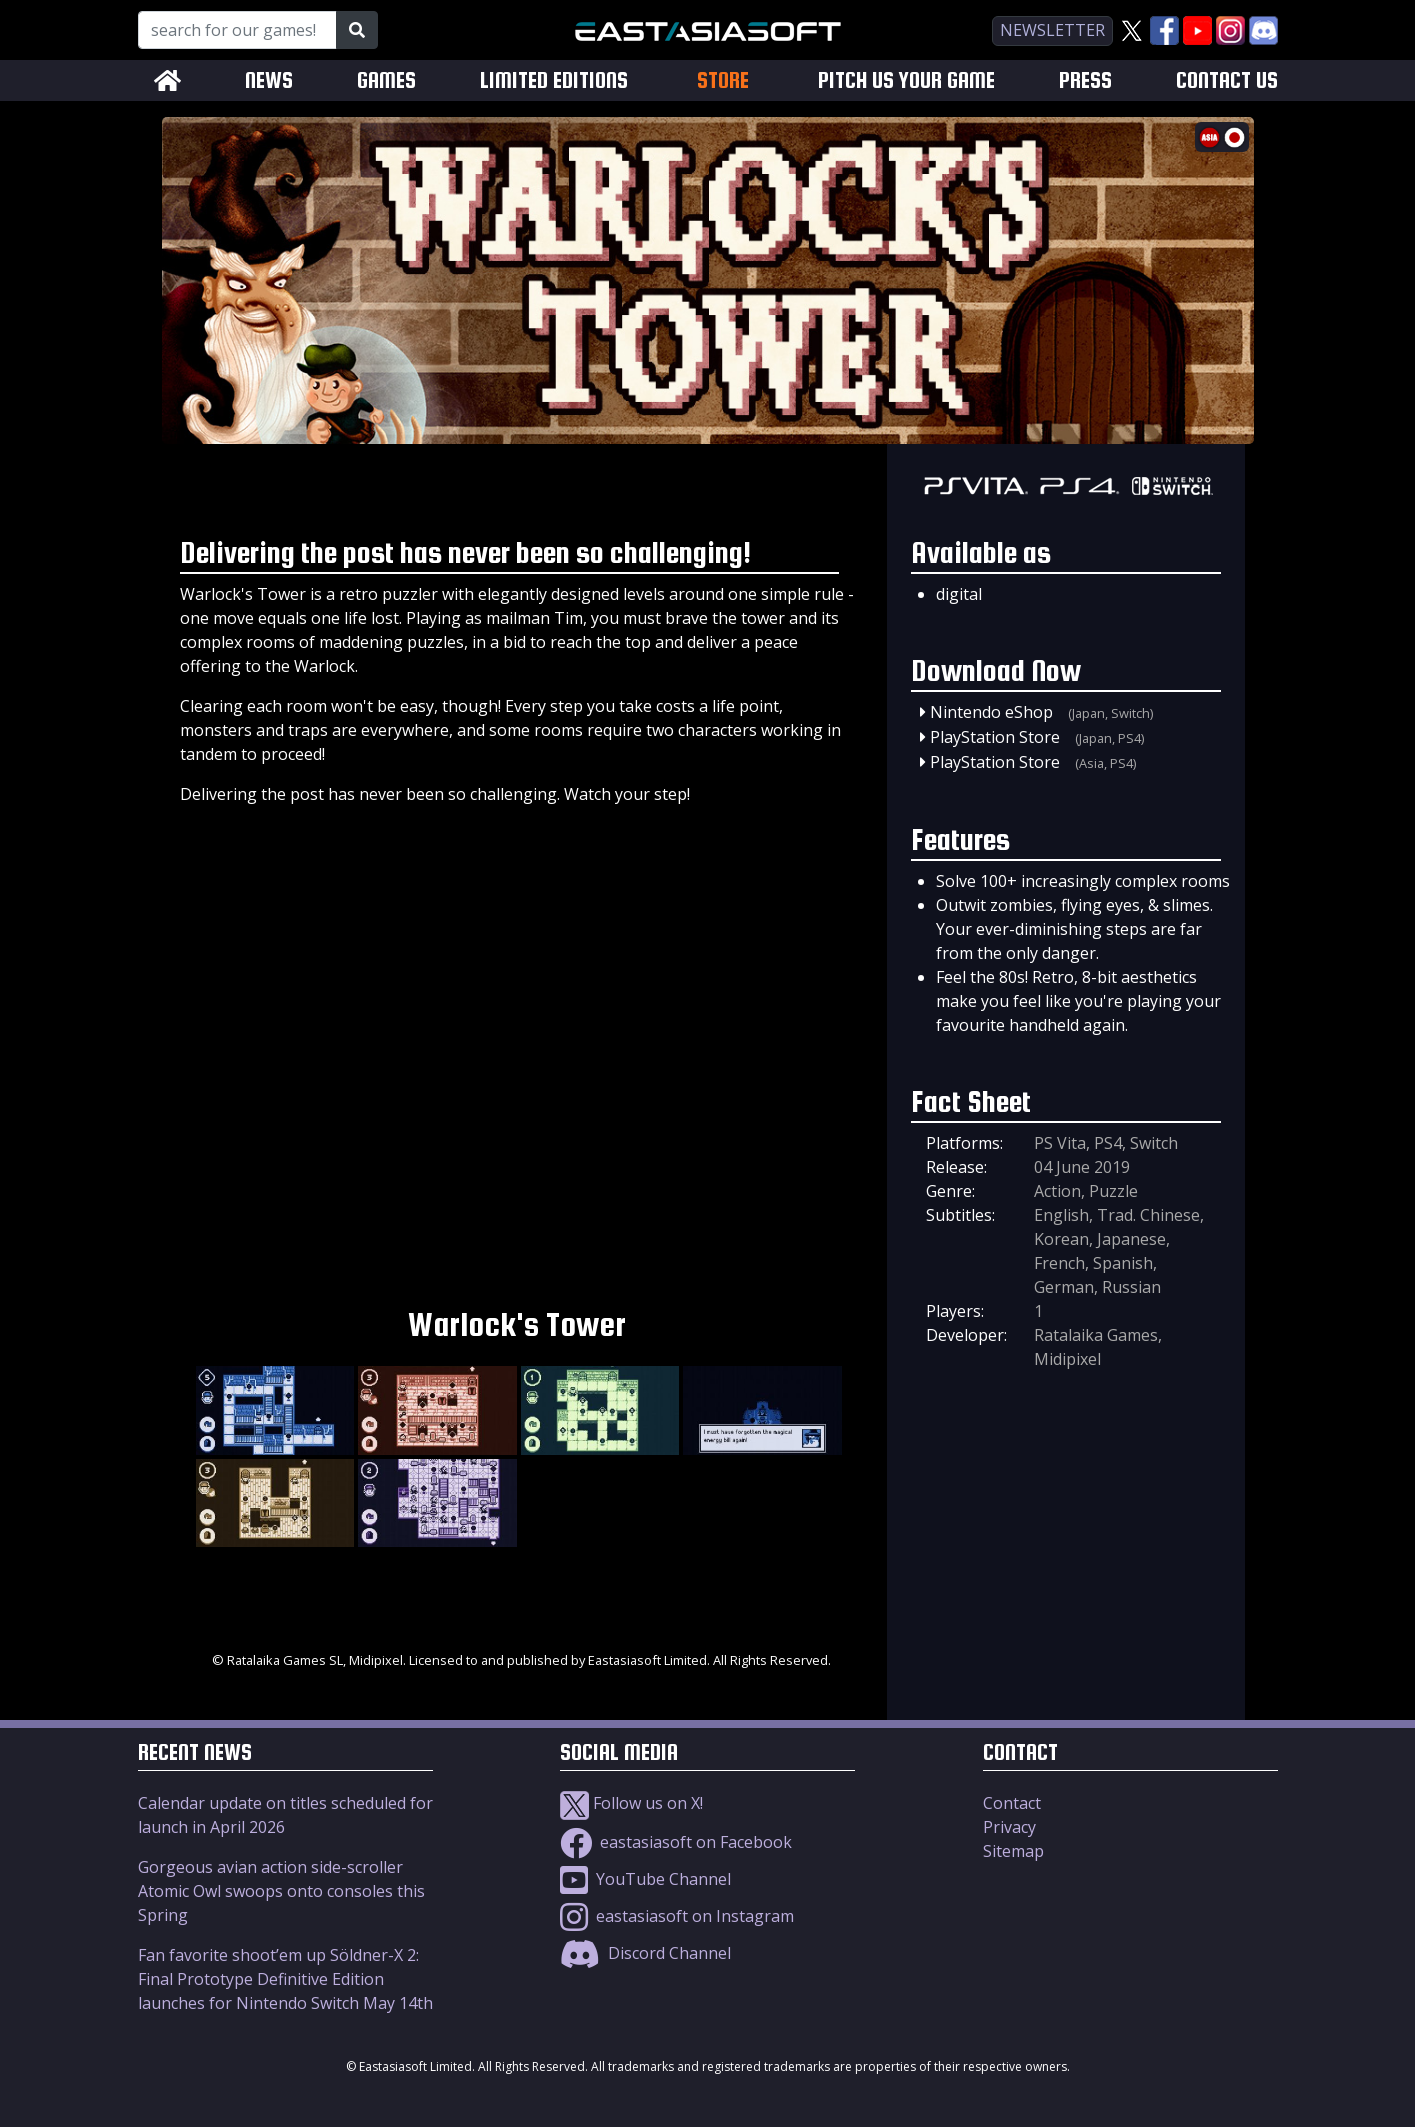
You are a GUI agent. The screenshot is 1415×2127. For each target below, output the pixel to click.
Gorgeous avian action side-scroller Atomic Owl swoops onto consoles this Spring (281, 1891)
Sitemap (1013, 1851)
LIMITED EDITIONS (554, 80)
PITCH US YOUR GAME (906, 80)
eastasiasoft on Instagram (677, 1916)
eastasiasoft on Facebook (676, 1842)
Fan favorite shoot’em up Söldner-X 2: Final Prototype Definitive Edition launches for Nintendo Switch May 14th (285, 1979)
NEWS (269, 80)
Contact (1012, 1803)
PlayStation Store (995, 737)
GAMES (386, 80)
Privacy (1009, 1827)
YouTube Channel (645, 1879)
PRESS (1085, 80)
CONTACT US (1227, 80)
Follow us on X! (631, 1803)
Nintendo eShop (991, 712)
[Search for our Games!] (237, 30)
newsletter (1052, 30)
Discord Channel (645, 1953)
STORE (723, 80)
